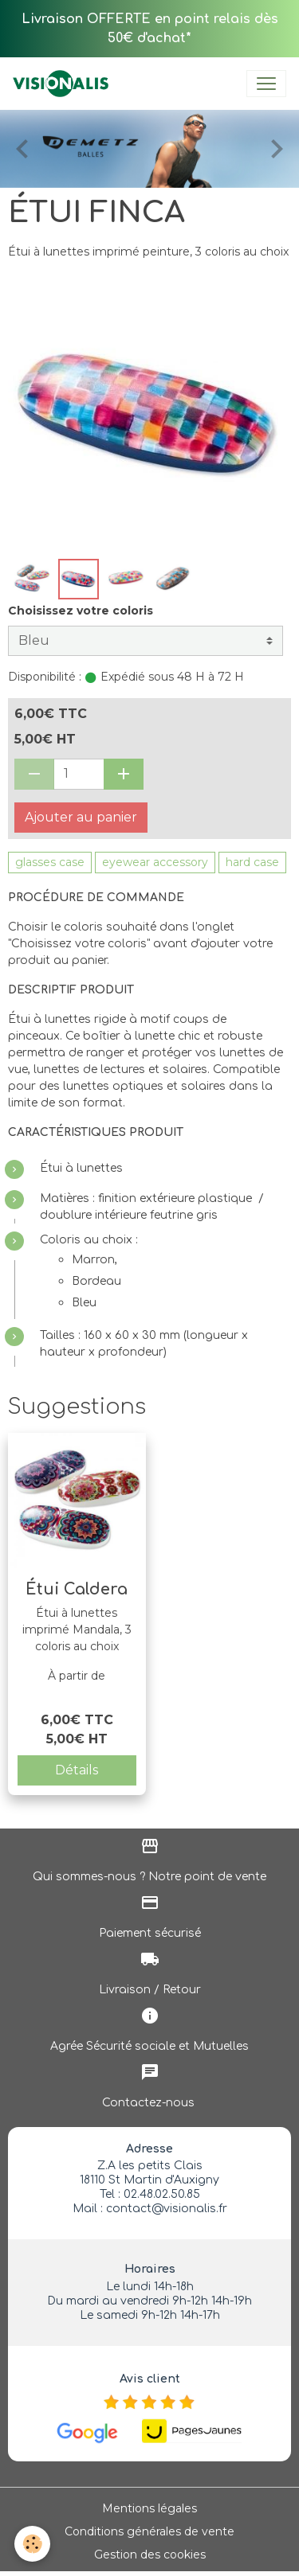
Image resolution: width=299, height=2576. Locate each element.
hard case (252, 862)
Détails (76, 1770)
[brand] (64, 83)
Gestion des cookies (150, 2554)
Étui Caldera (77, 1589)
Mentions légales (149, 2508)
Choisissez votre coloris (80, 610)
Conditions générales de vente (149, 2531)
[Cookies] (32, 2544)
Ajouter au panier (81, 817)
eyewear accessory (155, 862)
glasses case (50, 862)
